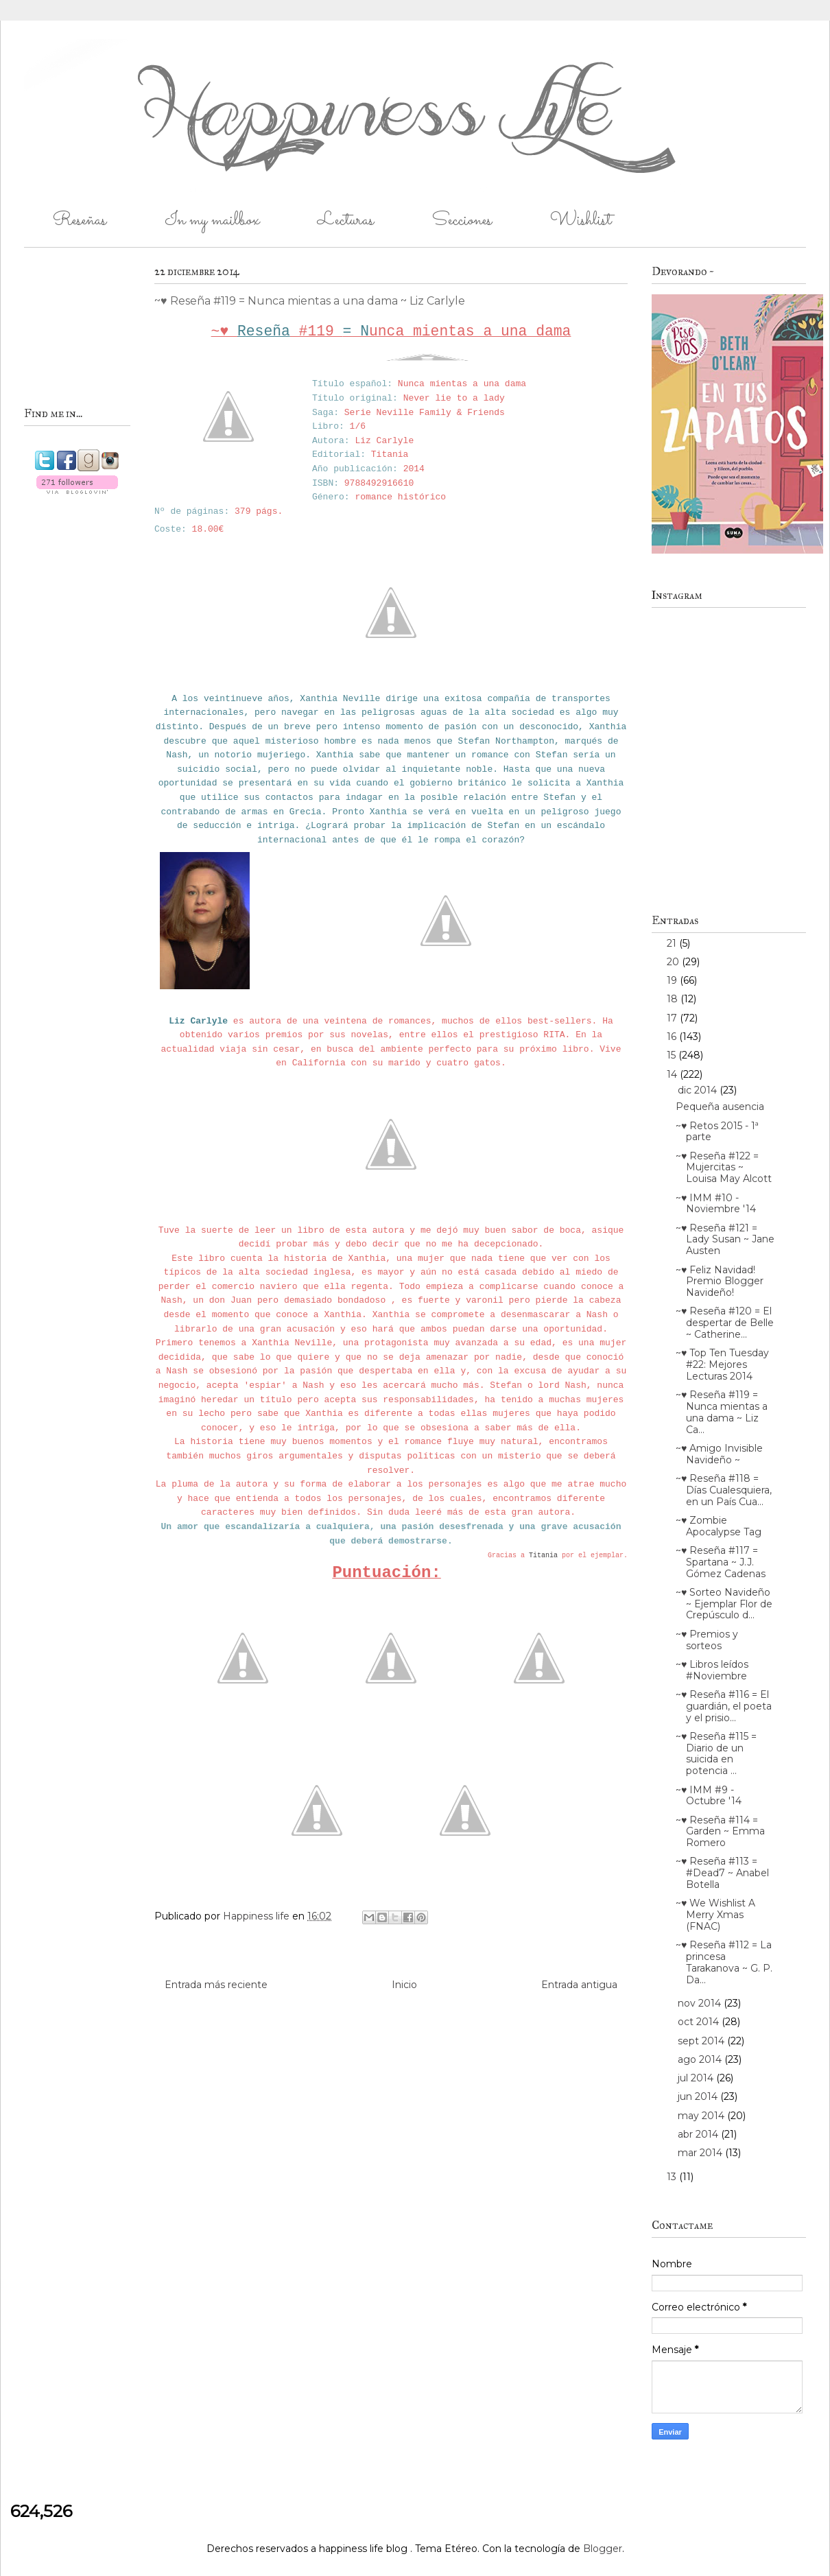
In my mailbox (212, 220)
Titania (543, 1555)
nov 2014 (701, 2003)
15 (672, 1055)
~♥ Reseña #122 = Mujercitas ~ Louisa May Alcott (724, 1167)
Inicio (404, 1984)
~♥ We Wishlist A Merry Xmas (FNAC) (715, 1915)
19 (673, 980)
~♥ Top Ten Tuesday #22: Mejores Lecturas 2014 (722, 1364)
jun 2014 (699, 2096)
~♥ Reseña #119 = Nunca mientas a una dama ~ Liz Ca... (722, 1412)
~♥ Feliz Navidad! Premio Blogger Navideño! (719, 1281)
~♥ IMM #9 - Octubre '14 (709, 1796)
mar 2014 (701, 2153)
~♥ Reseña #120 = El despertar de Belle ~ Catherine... (725, 1322)
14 (673, 1074)
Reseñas (79, 220)
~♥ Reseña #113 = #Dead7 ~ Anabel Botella (722, 1873)
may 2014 (702, 2116)
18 (673, 999)
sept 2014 (702, 2041)
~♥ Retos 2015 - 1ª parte (717, 1132)
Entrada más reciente (216, 1984)
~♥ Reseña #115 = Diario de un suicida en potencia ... (716, 1753)
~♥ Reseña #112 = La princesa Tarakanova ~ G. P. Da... (724, 1962)
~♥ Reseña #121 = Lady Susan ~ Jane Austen (725, 1239)
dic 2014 (699, 1090)
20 (674, 962)
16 (673, 1036)
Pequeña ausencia (720, 1106)
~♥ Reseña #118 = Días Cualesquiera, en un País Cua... (724, 1490)
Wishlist (580, 220)
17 (673, 1018)
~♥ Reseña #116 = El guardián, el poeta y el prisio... (724, 1706)
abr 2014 (699, 2134)
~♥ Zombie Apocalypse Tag (718, 1526)
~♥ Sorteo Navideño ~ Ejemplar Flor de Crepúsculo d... (724, 1604)
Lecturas (346, 220)
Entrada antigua (579, 1984)
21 (673, 943)
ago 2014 (701, 2059)
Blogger (602, 2548)
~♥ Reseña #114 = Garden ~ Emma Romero (720, 1832)
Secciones (462, 220)
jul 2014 (697, 2078)
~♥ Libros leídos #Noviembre (712, 1670)
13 (673, 2177)
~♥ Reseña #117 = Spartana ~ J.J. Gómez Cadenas (721, 1562)
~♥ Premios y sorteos (707, 1640)
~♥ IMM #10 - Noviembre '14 (716, 1204)
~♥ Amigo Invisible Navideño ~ (719, 1454)
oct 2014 (700, 2022)
